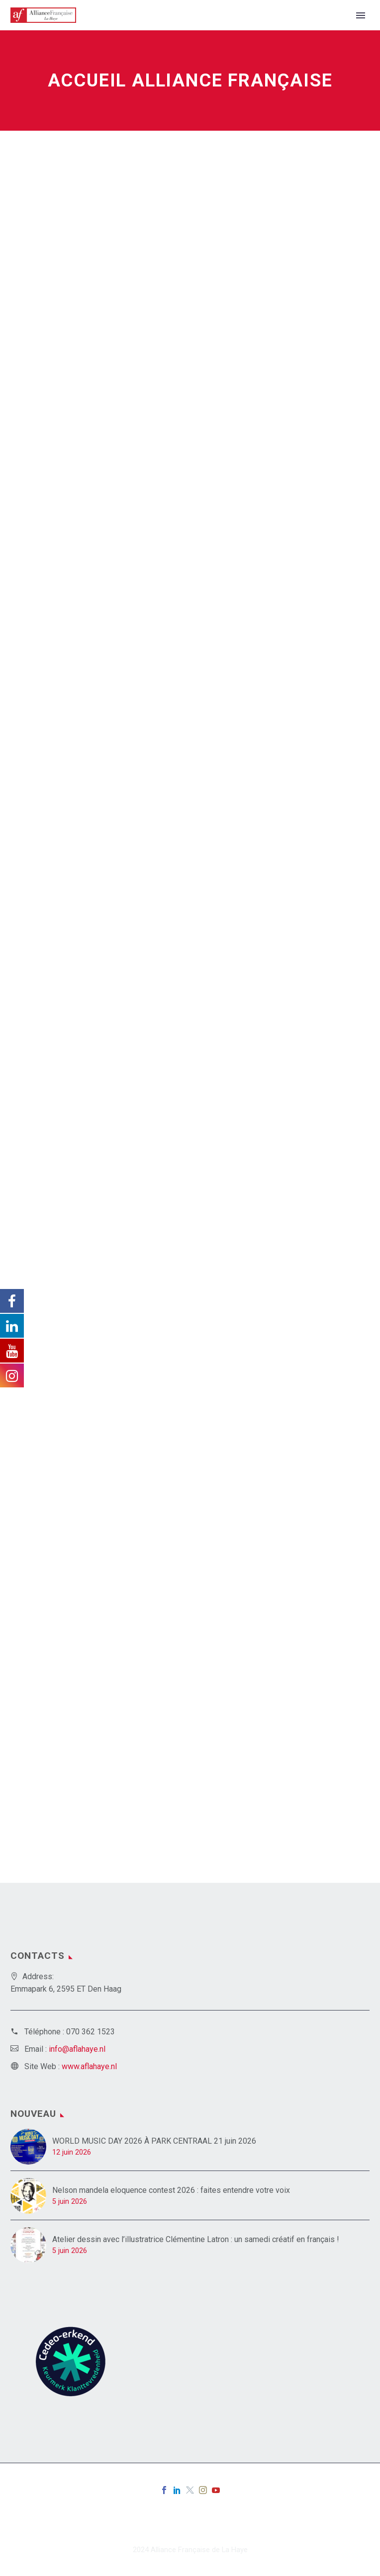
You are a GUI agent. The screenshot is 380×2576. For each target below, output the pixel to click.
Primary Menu (360, 15)
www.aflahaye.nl (89, 2066)
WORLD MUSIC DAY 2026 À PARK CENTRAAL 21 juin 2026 (154, 2141)
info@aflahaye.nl (77, 2049)
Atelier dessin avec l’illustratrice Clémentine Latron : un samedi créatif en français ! (195, 2239)
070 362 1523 (90, 2031)
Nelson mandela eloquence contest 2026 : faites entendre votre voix (171, 2190)
